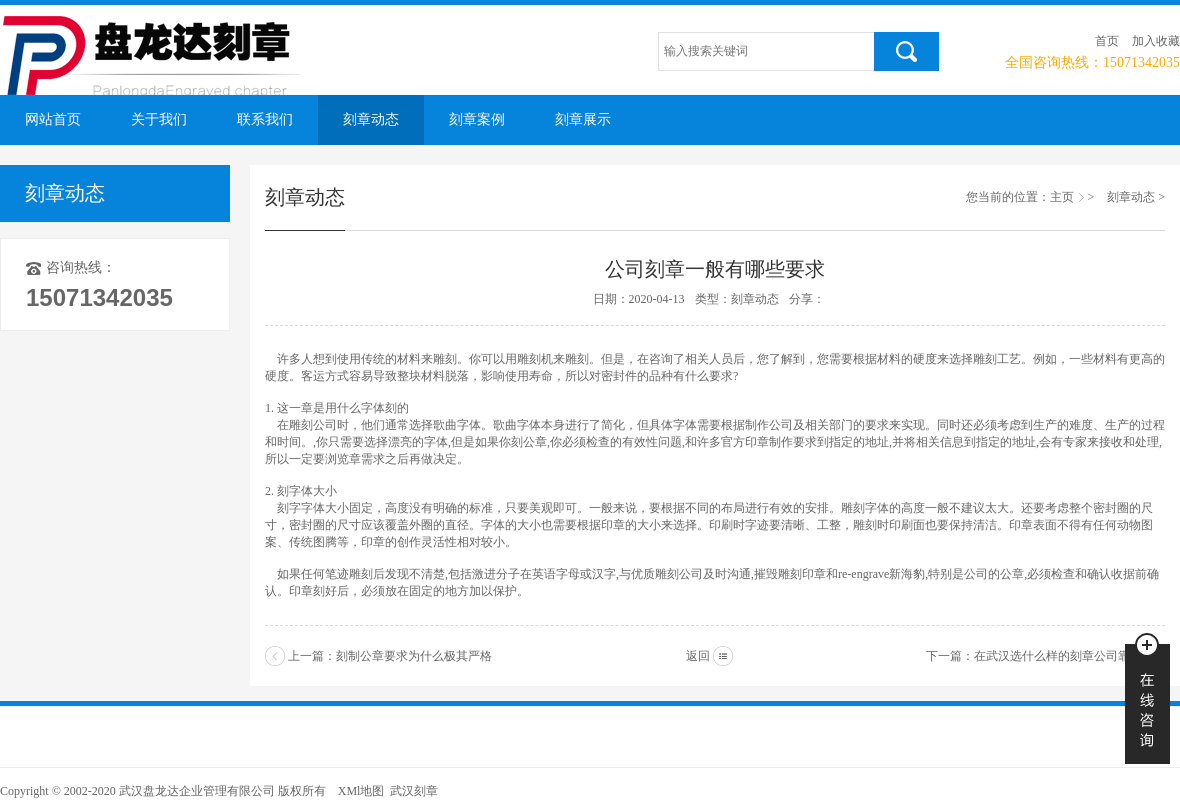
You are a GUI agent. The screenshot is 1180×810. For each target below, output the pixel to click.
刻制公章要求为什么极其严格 (414, 656)
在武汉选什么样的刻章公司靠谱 (1058, 656)
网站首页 (53, 119)
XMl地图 (361, 791)
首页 (1107, 41)
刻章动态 (371, 119)
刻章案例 (477, 119)
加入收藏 (1156, 41)
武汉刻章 (414, 791)
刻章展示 (583, 119)
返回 (698, 656)
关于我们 (159, 119)
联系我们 (265, 119)
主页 (1062, 197)
